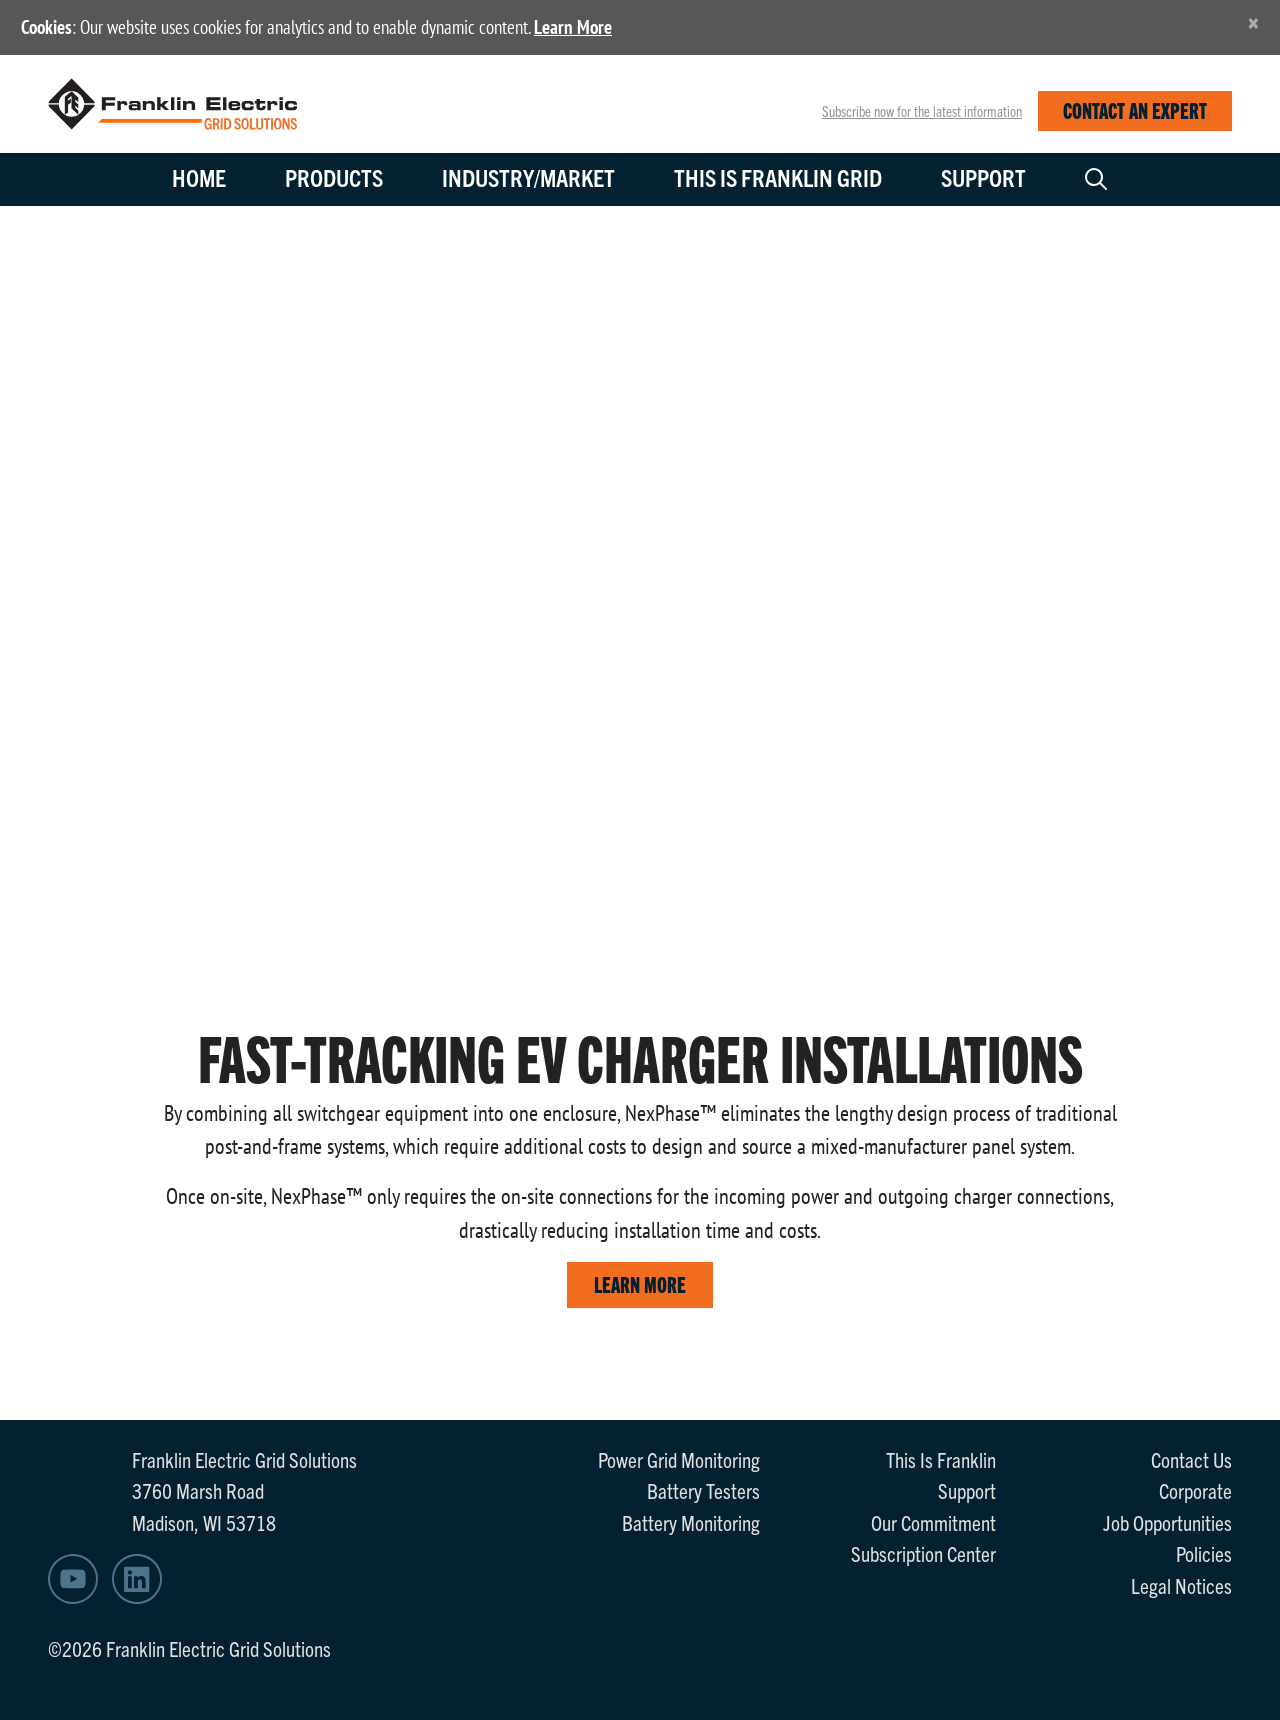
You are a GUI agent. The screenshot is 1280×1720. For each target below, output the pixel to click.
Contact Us (1191, 1459)
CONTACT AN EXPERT (1135, 109)
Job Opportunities (1167, 1522)
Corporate (1195, 1490)
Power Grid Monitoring (679, 1459)
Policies (1204, 1553)
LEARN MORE (640, 1283)
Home (199, 177)
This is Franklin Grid (778, 177)
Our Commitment (933, 1522)
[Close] (1253, 22)
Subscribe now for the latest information (922, 111)
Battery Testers (703, 1490)
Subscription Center (923, 1553)
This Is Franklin (941, 1459)
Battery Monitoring (691, 1522)
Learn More (573, 27)
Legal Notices (1181, 1585)
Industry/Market (528, 177)
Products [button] (334, 177)
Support (983, 177)
